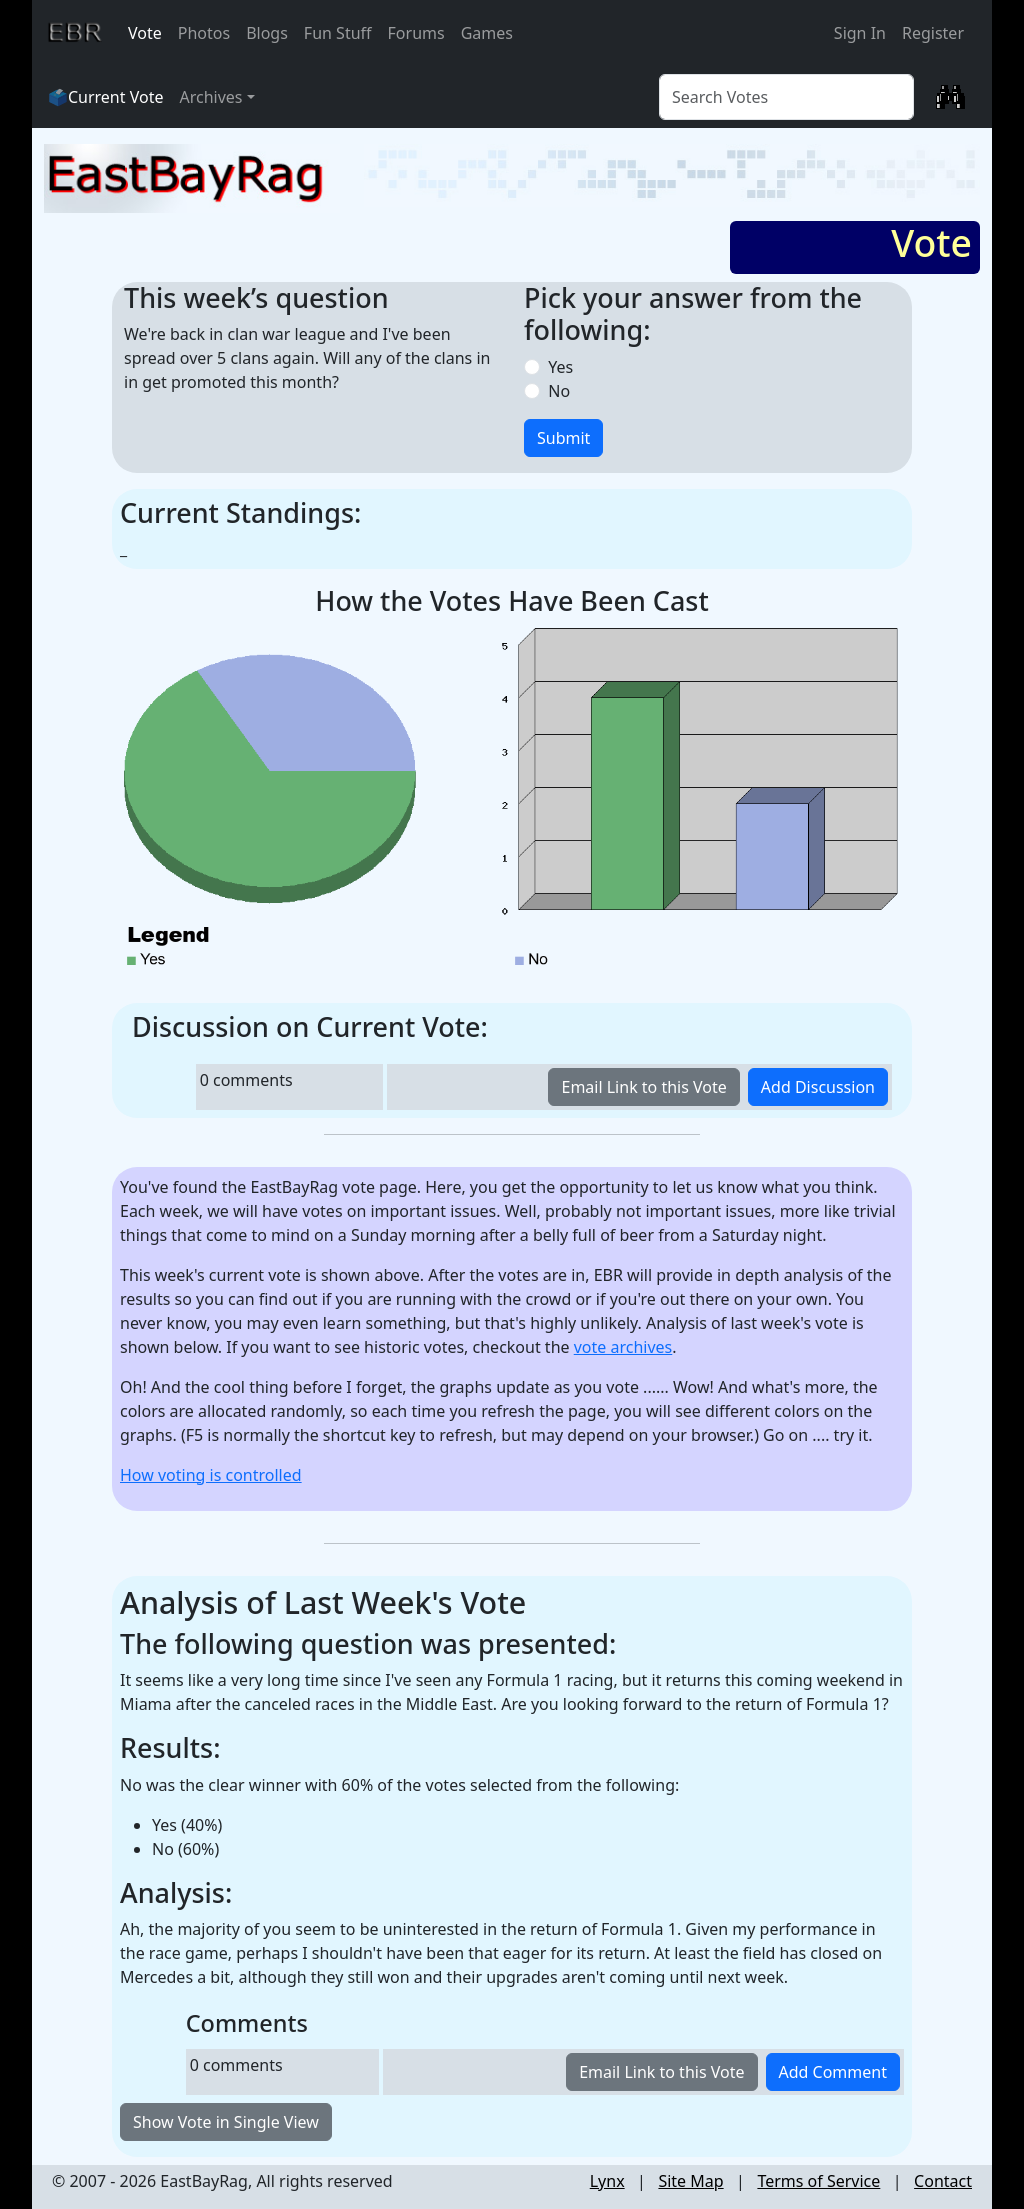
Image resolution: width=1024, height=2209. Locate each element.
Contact (943, 2181)
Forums (416, 33)
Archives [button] (210, 97)
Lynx (607, 2181)
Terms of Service (818, 2181)
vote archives (623, 1347)
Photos (204, 33)
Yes (556, 367)
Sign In (860, 33)
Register (933, 33)
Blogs (267, 33)
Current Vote (116, 97)
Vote (145, 33)
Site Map (690, 2181)
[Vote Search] (786, 97)
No (555, 391)
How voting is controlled (211, 1475)
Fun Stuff (338, 33)
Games (487, 33)
